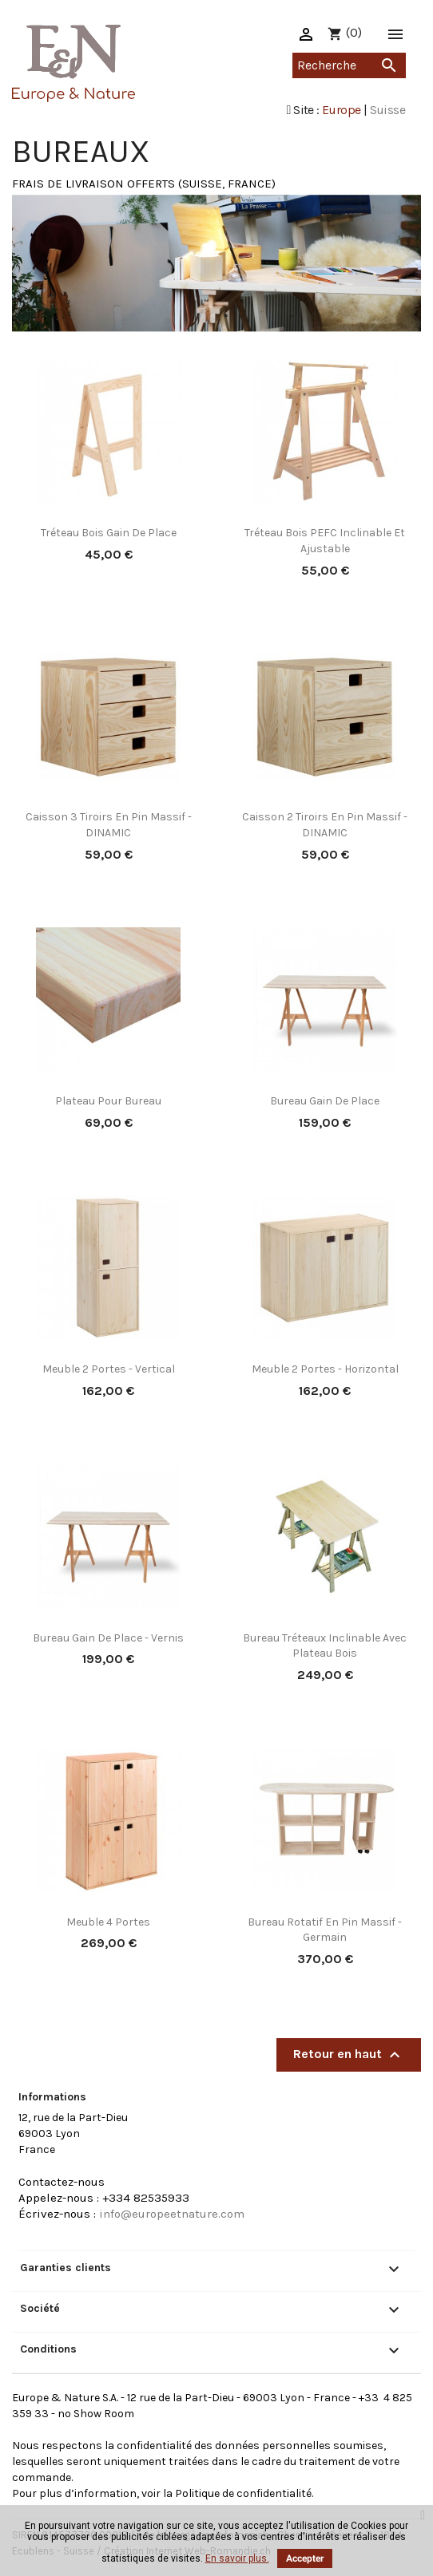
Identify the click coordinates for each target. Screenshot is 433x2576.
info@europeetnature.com (171, 2214)
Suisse (387, 109)
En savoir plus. (237, 2558)
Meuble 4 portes (108, 1922)
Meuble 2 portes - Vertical (108, 1369)
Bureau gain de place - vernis (108, 1638)
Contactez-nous (61, 2182)
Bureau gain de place (324, 1101)
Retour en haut (348, 2054)
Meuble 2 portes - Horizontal (325, 1369)
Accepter (305, 2558)
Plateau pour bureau (108, 1101)
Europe (341, 109)
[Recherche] (349, 65)
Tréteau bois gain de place (109, 532)
